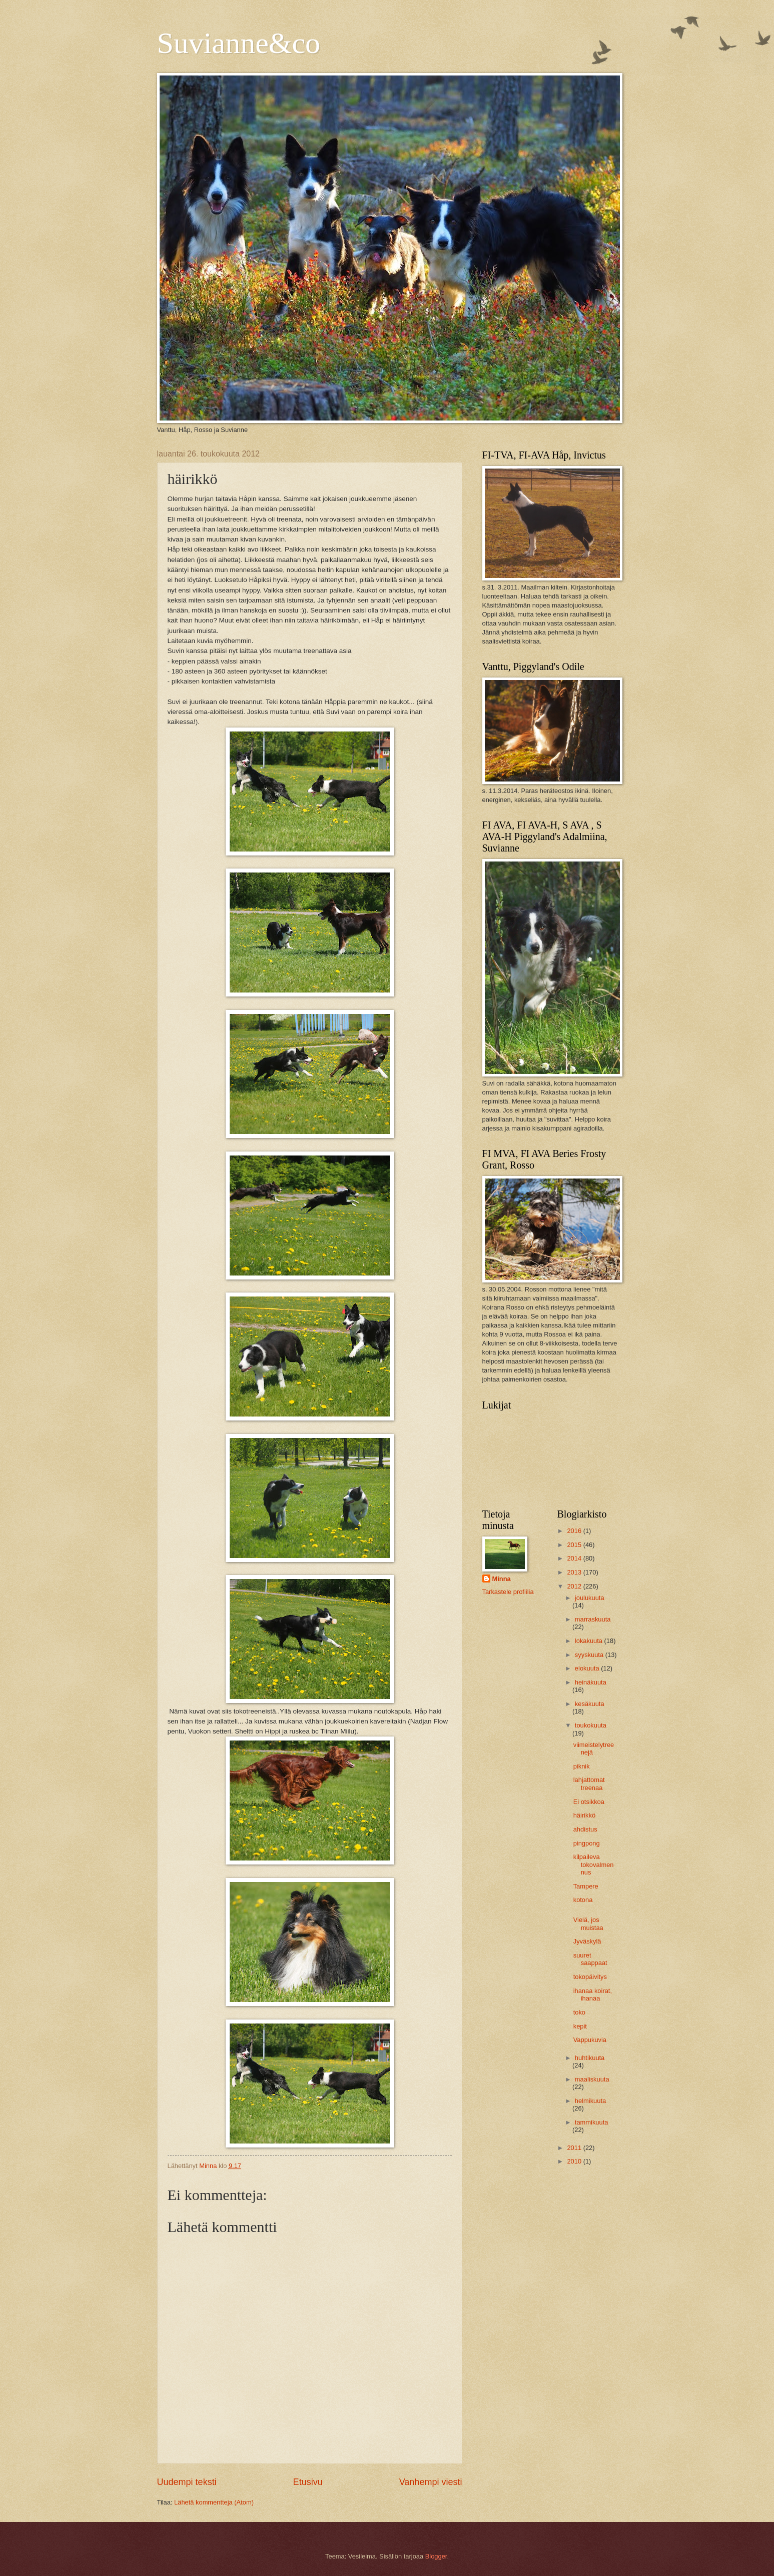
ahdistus (585, 1829)
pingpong (586, 1843)
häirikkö (584, 1815)
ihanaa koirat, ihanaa (592, 1994)
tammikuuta (591, 2122)
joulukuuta (589, 1598)
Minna (501, 1578)
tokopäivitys (590, 1976)
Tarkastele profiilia (508, 1592)
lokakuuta (589, 1640)
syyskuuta (590, 1654)
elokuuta (588, 1668)
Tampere (585, 1886)
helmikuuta (590, 2100)
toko (579, 2012)
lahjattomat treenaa (589, 1783)
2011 (575, 2148)
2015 (575, 1544)
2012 (575, 1586)
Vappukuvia (589, 2040)
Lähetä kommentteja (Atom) (214, 2502)
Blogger (436, 2556)
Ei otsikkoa (588, 1802)
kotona (583, 1900)
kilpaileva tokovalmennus (593, 1864)
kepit (580, 2026)
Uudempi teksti (187, 2482)
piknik (581, 1766)
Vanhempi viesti (430, 2482)
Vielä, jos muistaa (588, 1923)
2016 (575, 1530)
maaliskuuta (592, 2079)
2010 (575, 2161)
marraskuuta (593, 1619)
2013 (575, 1572)
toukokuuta (590, 1725)
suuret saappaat (590, 1959)
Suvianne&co (239, 43)
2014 (575, 1558)
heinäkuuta (590, 1682)
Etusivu (308, 2482)
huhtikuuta (589, 2058)
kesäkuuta (589, 1704)
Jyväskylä (587, 1941)
